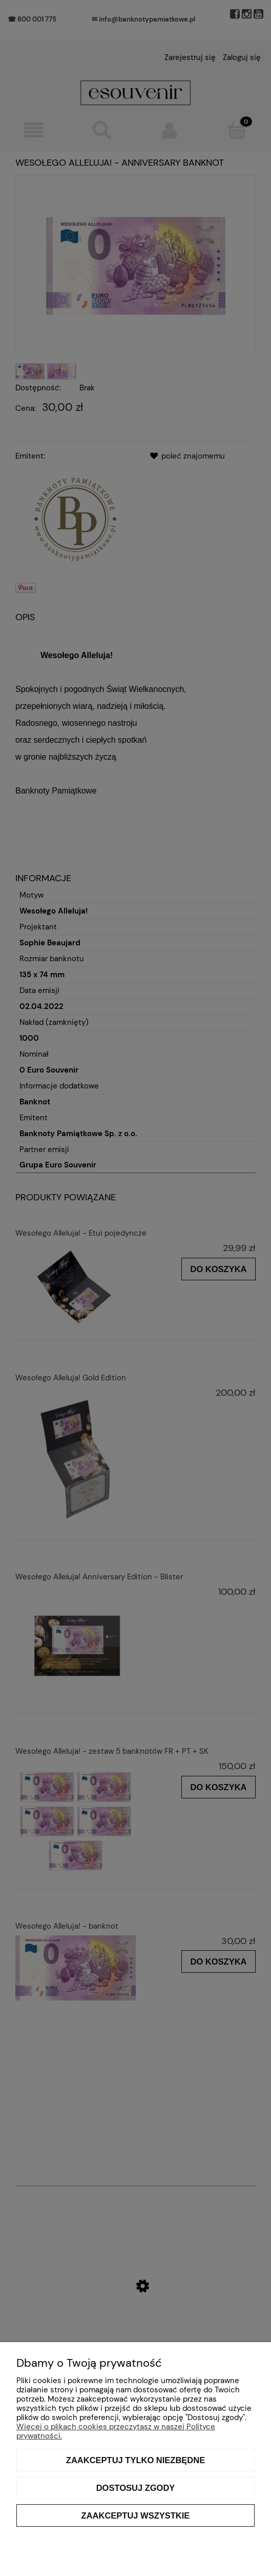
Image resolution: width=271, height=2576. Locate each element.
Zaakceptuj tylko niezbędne (135, 2460)
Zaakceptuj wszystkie (135, 2515)
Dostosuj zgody (135, 2487)
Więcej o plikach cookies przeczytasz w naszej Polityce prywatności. (115, 2431)
